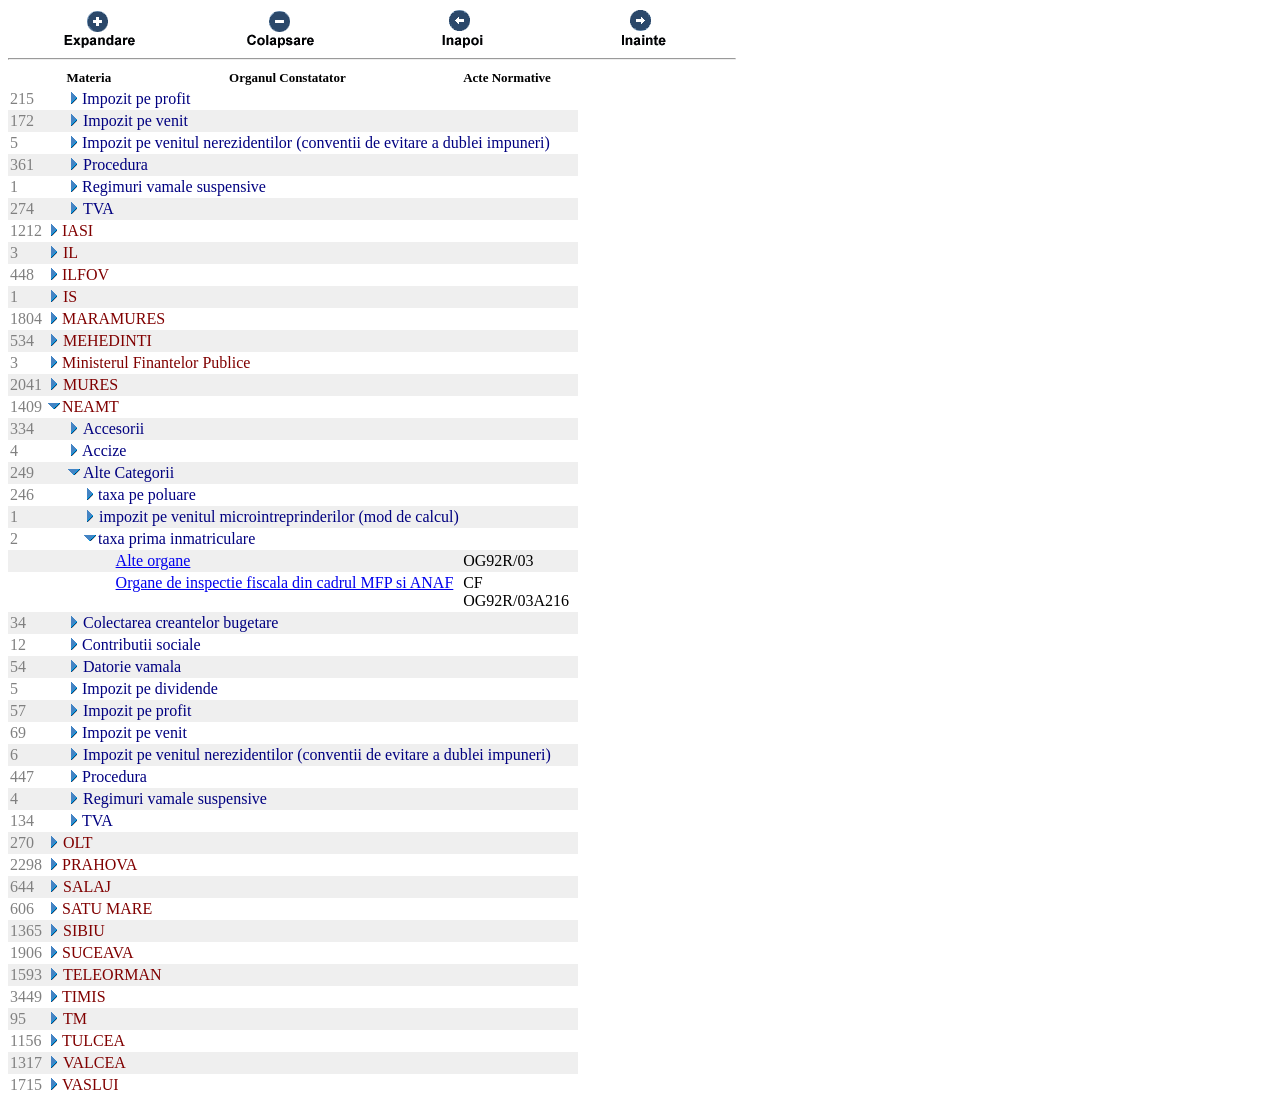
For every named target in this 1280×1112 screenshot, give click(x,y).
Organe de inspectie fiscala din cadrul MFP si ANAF (285, 582)
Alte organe (153, 560)
